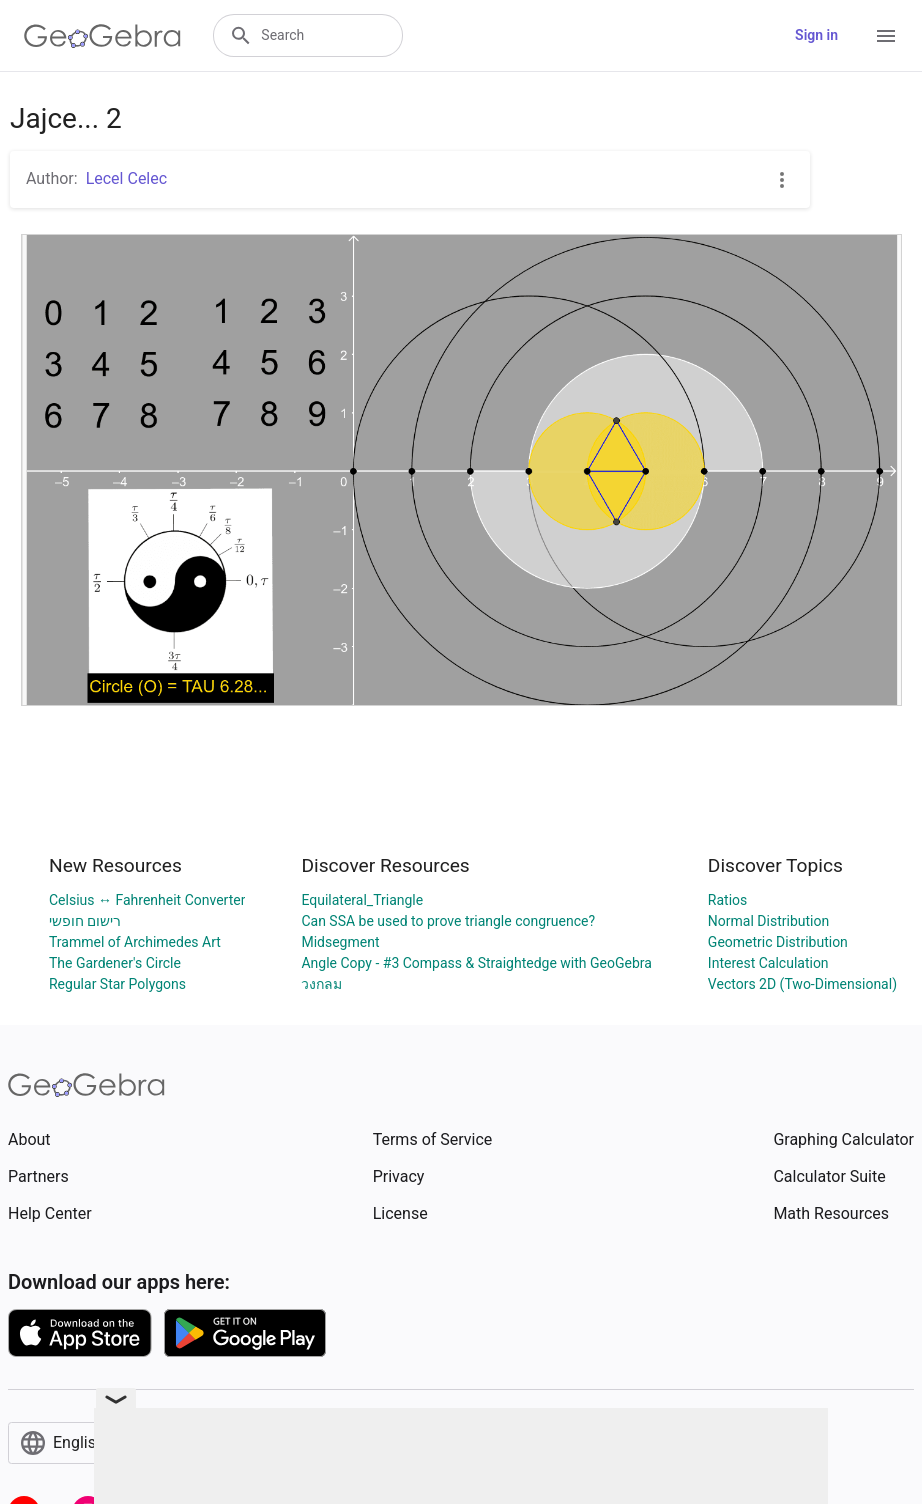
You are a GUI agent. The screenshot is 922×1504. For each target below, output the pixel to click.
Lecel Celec (126, 178)
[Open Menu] (886, 36)
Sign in (816, 35)
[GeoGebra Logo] (102, 36)
